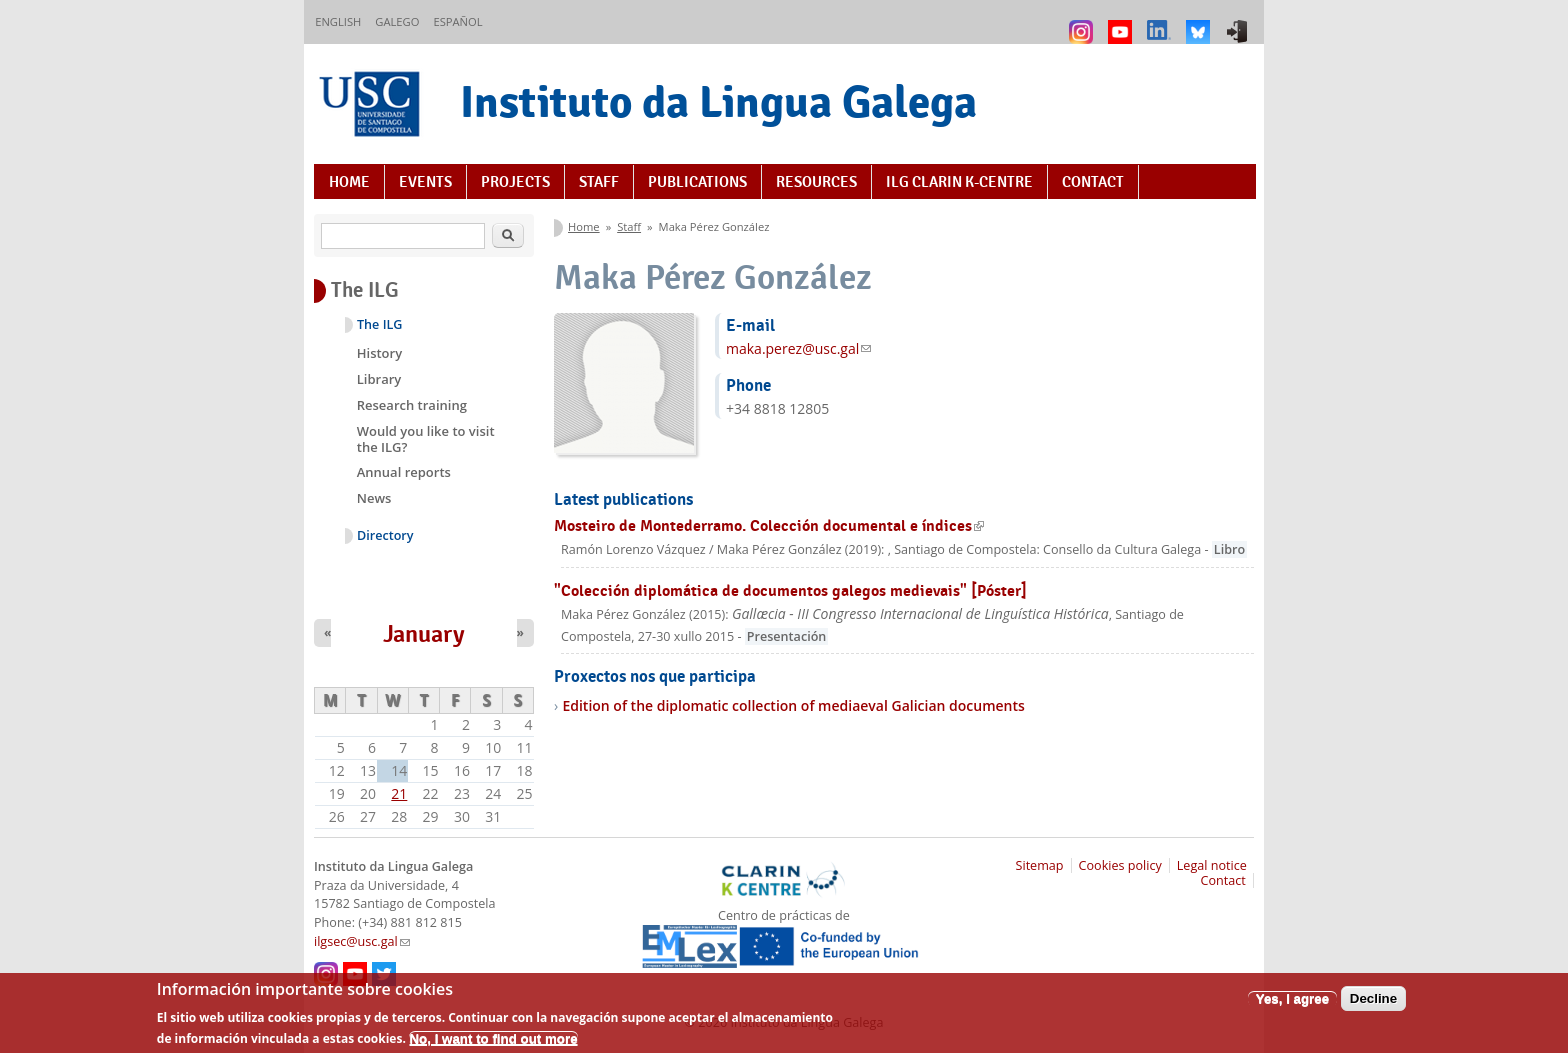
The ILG (379, 324)
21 (399, 793)
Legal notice (1212, 865)
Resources (816, 182)
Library (379, 379)
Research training (412, 405)
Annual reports (404, 472)
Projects (515, 182)
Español (457, 21)
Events (425, 182)
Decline (1373, 1005)
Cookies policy (1120, 865)
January (424, 634)
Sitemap (1040, 865)
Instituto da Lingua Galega (718, 101)
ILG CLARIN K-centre (959, 182)
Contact (1093, 182)
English (338, 21)
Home (349, 182)
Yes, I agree (1292, 1005)
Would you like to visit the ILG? (426, 439)
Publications (697, 182)
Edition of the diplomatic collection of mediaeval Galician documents (793, 705)
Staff (599, 182)
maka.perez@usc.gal (798, 348)
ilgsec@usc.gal (362, 941)
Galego (397, 21)
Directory (385, 535)
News (374, 498)
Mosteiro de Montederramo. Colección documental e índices (769, 525)
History (379, 353)
